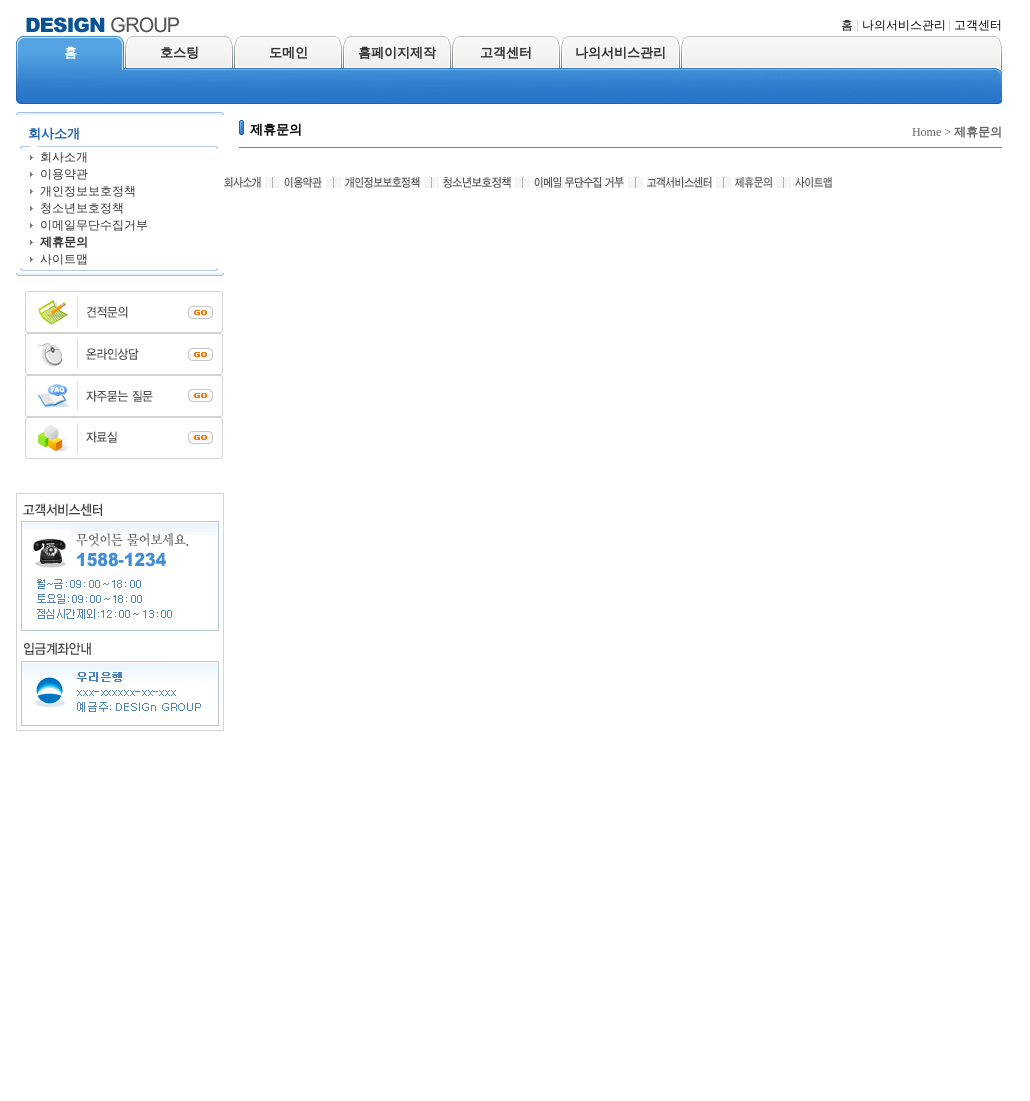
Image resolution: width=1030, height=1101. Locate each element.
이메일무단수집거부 (94, 225)
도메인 (288, 52)
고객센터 (978, 25)
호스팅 (179, 52)
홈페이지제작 (397, 52)
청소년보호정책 (82, 208)
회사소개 (64, 157)
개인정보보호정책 (88, 191)
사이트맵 (64, 259)
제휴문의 (64, 242)
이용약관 (64, 174)
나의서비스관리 (904, 25)
